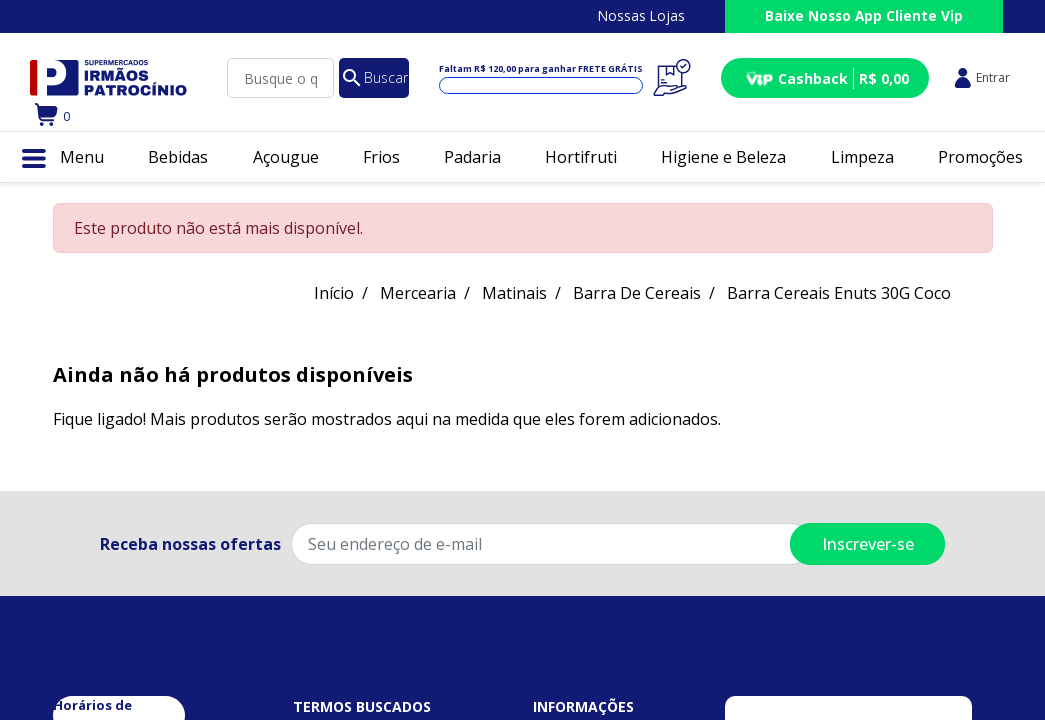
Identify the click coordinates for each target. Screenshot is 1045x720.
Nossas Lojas (641, 15)
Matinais (514, 293)
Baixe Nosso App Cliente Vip (864, 15)
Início (334, 293)
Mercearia (418, 293)
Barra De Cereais (637, 293)
